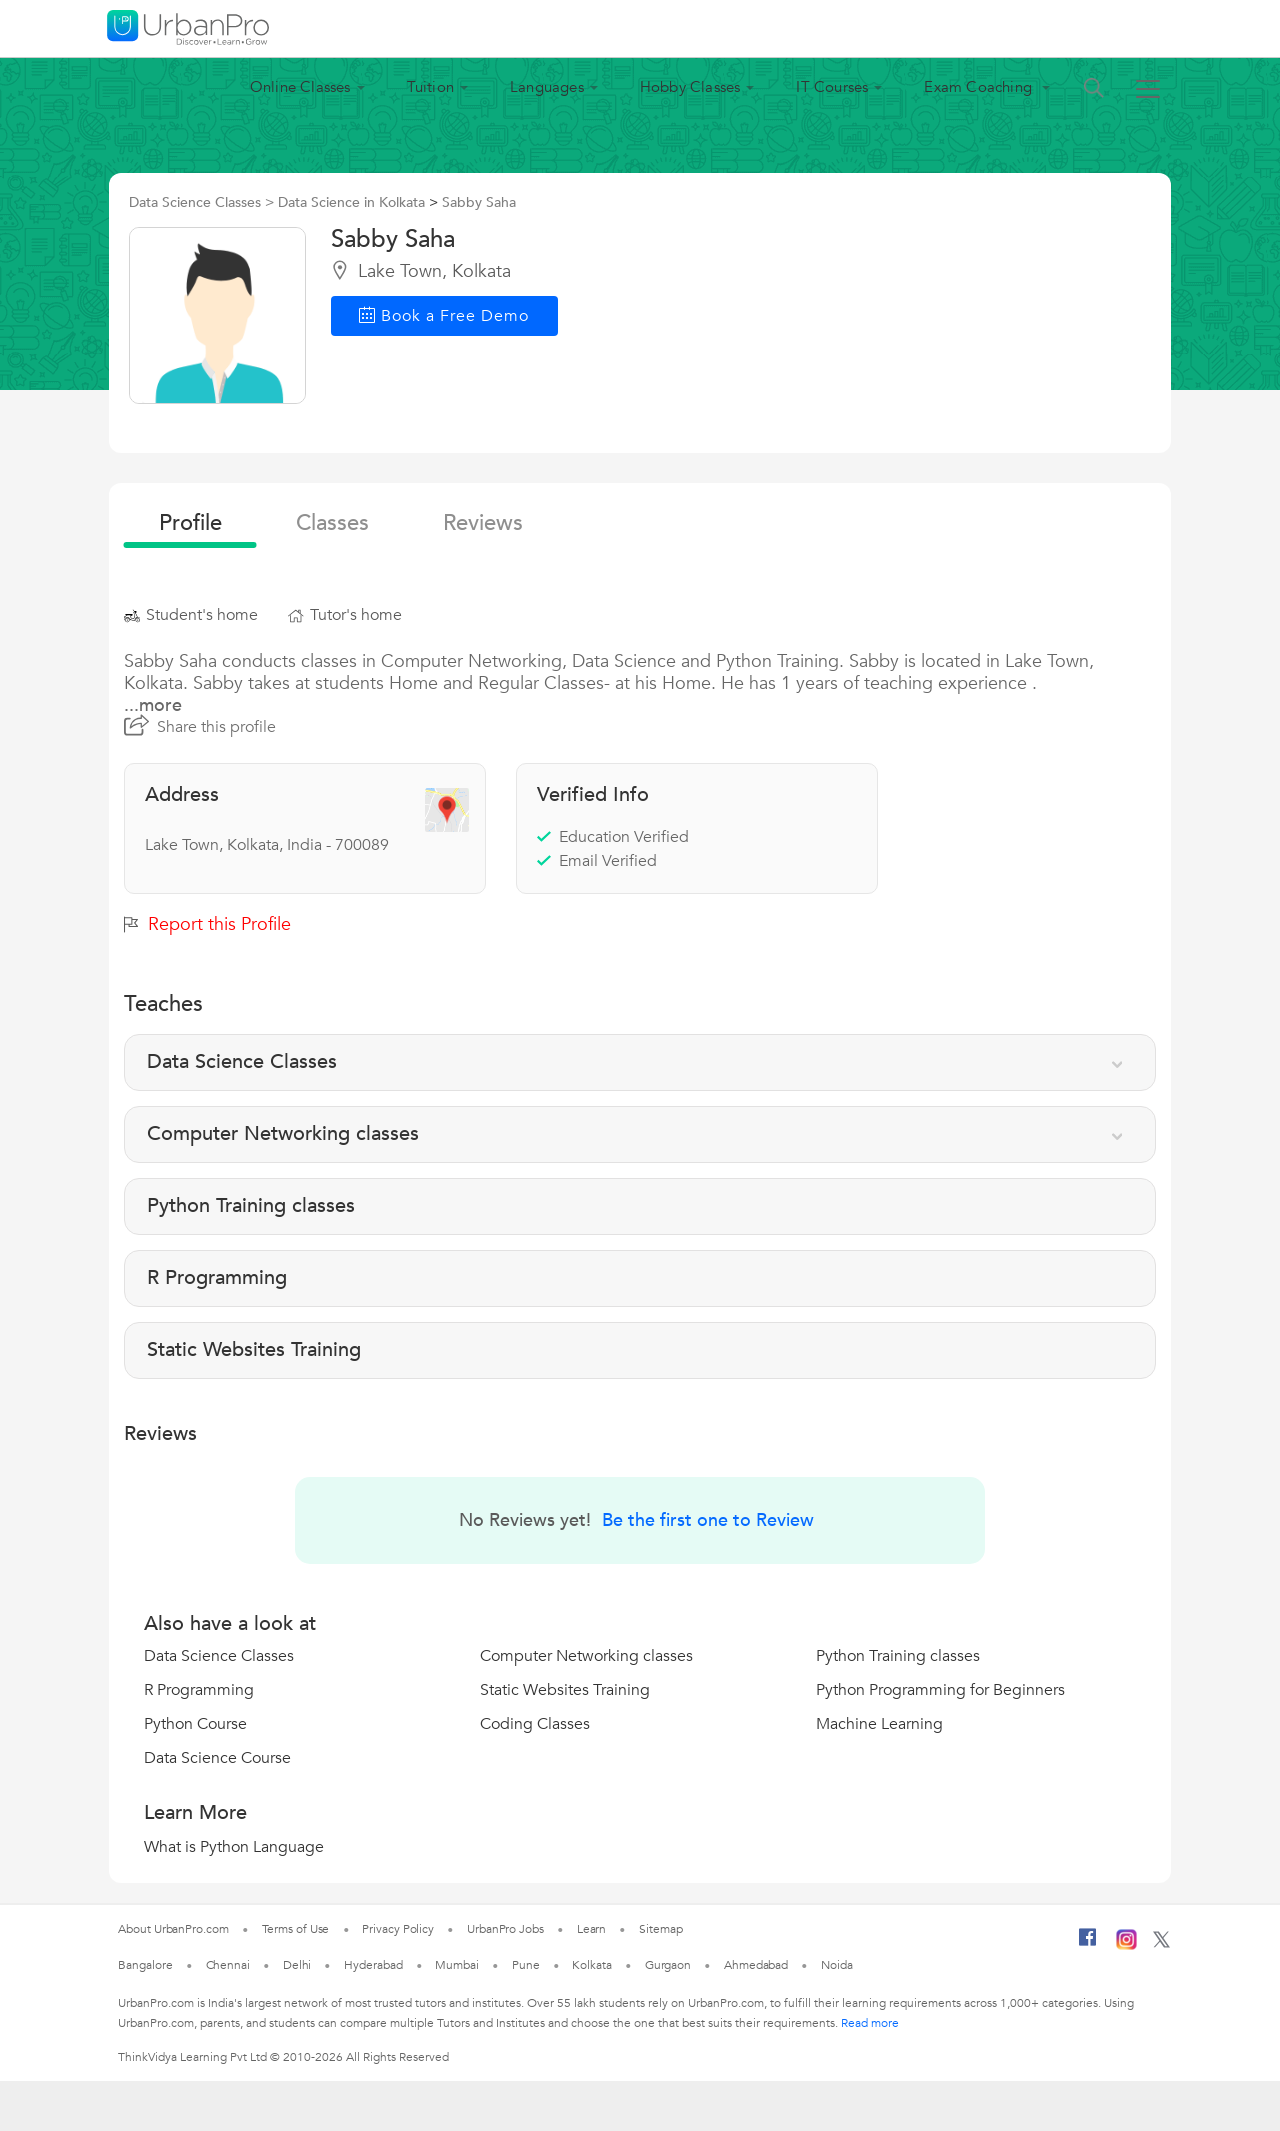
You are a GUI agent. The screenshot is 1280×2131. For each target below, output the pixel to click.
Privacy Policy (398, 1929)
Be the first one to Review (708, 1520)
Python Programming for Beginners (940, 1690)
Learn (592, 1929)
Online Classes (300, 87)
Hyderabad (373, 1965)
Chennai (228, 1965)
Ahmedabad (756, 1965)
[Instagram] (1126, 1946)
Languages (547, 87)
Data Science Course (217, 1758)
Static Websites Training (565, 1690)
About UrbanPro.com (173, 1929)
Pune (526, 1965)
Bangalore (145, 1965)
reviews (483, 523)
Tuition (430, 87)
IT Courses (832, 87)
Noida (837, 1965)
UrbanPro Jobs (505, 1929)
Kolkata (591, 1965)
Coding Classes (535, 1724)
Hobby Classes (690, 87)
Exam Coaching (980, 87)
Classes (332, 523)
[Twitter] (1161, 1944)
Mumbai (456, 1965)
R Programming (199, 1690)
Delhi (297, 1965)
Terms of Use (296, 1929)
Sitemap (660, 1929)
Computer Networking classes (586, 1656)
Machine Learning (879, 1724)
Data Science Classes (219, 1656)
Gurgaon (668, 1965)
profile (190, 523)
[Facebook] (1088, 1945)
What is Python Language (234, 1847)
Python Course (195, 1724)
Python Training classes (898, 1656)
